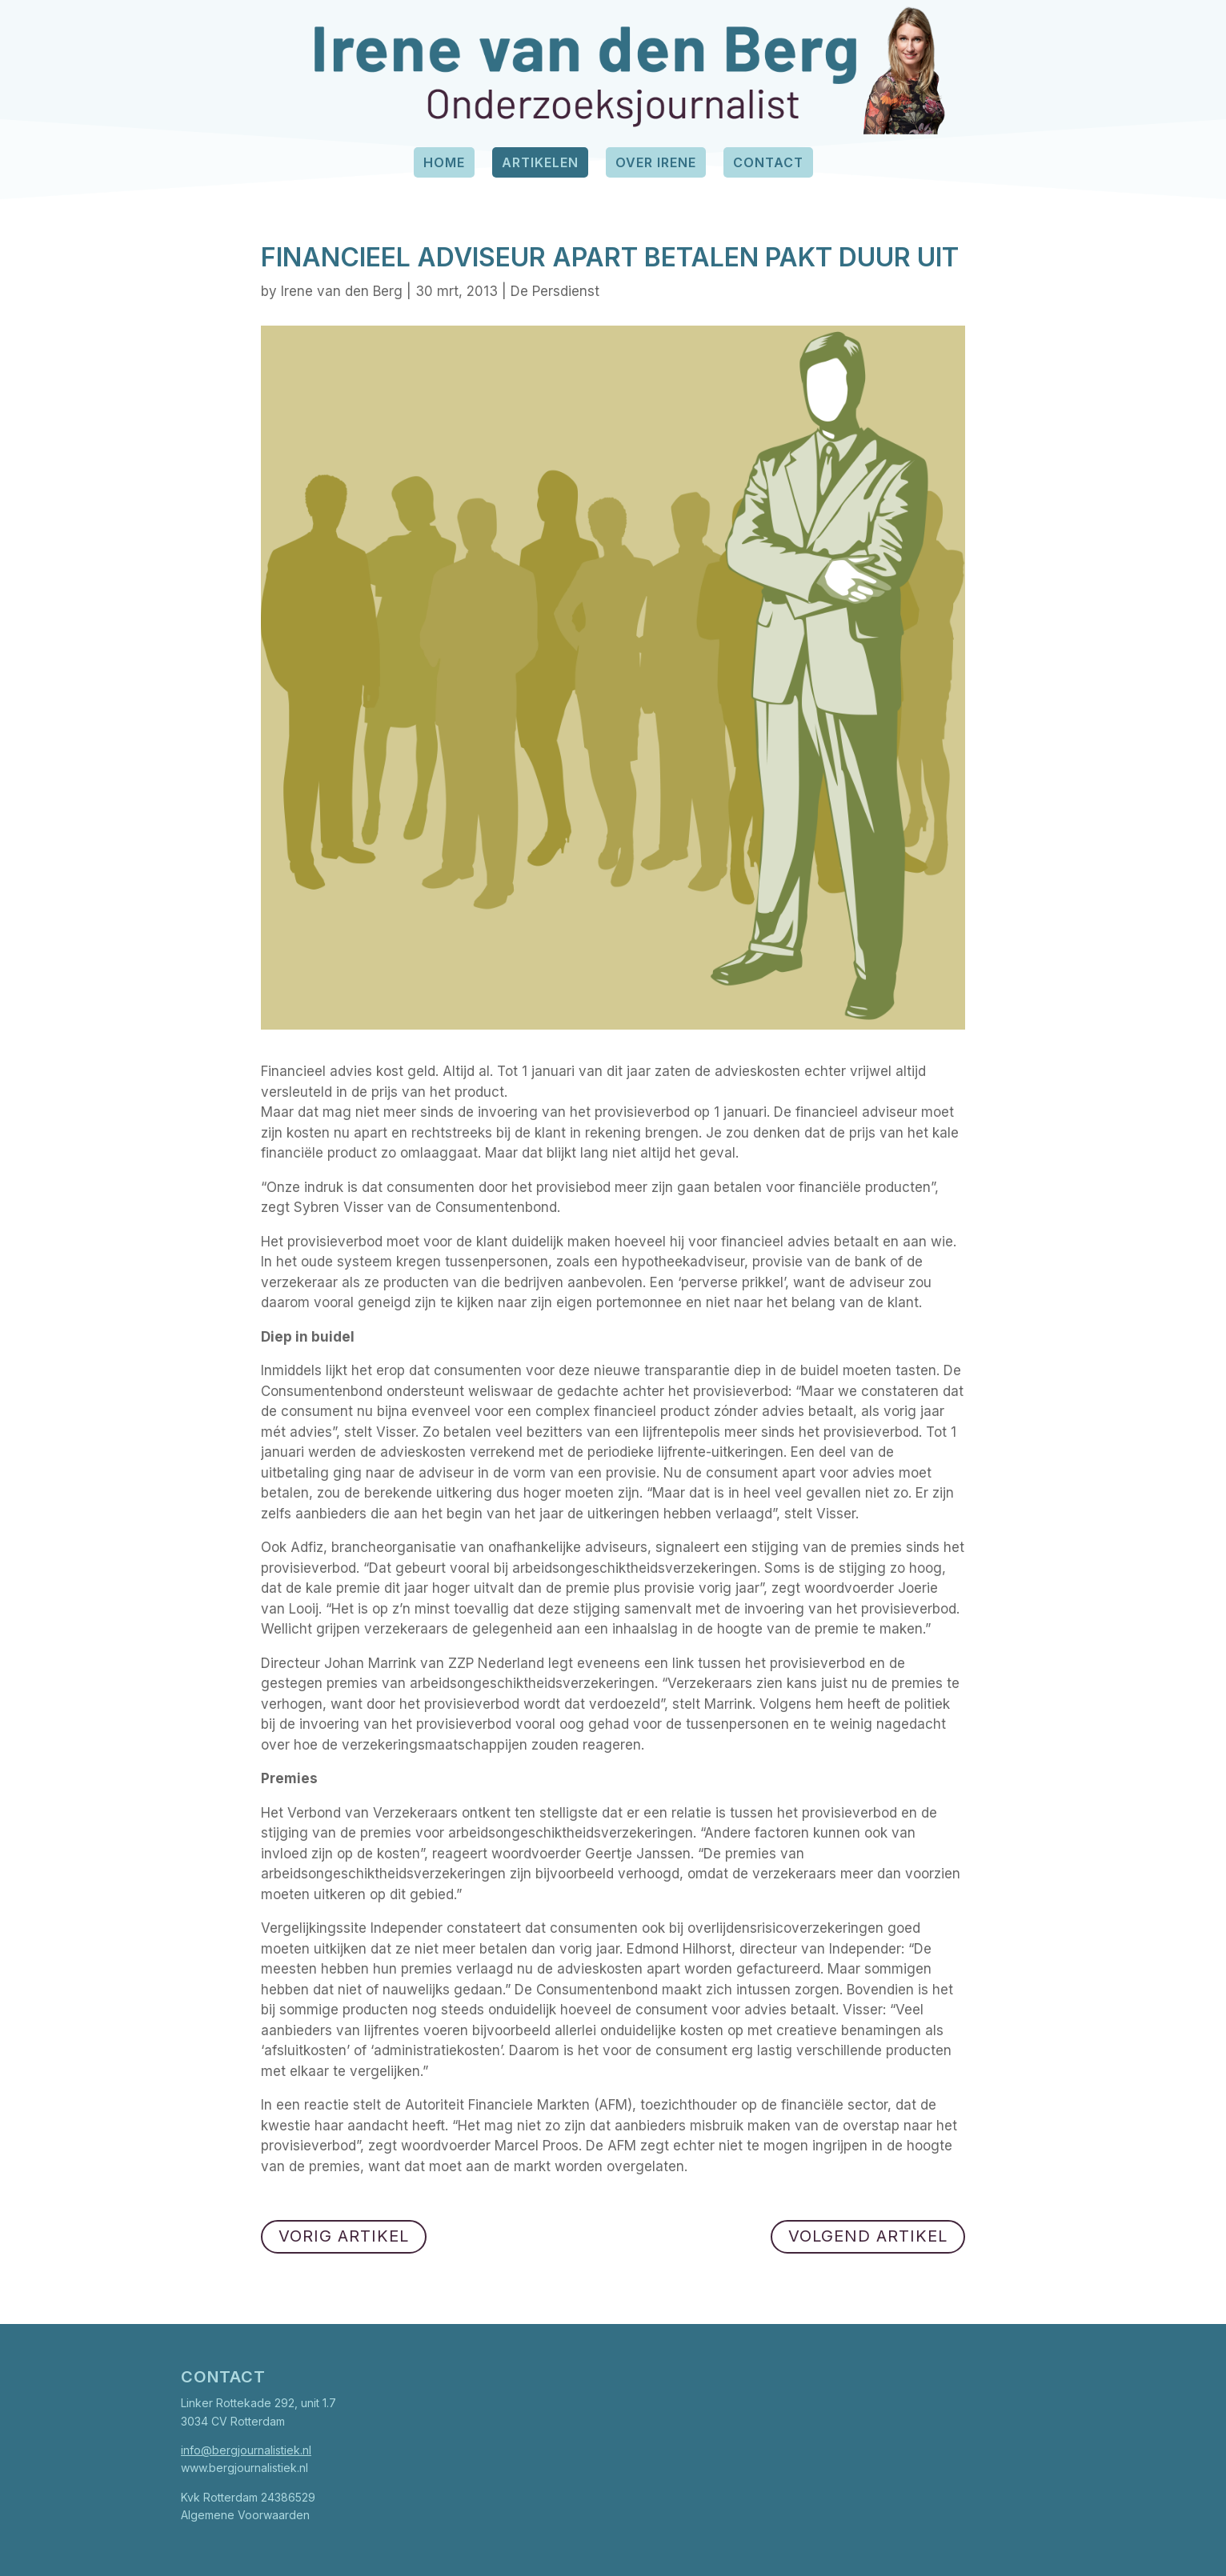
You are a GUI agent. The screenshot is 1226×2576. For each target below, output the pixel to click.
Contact (768, 162)
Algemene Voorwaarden (245, 2515)
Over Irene (655, 162)
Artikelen (540, 162)
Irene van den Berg (342, 291)
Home (444, 162)
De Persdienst (555, 291)
